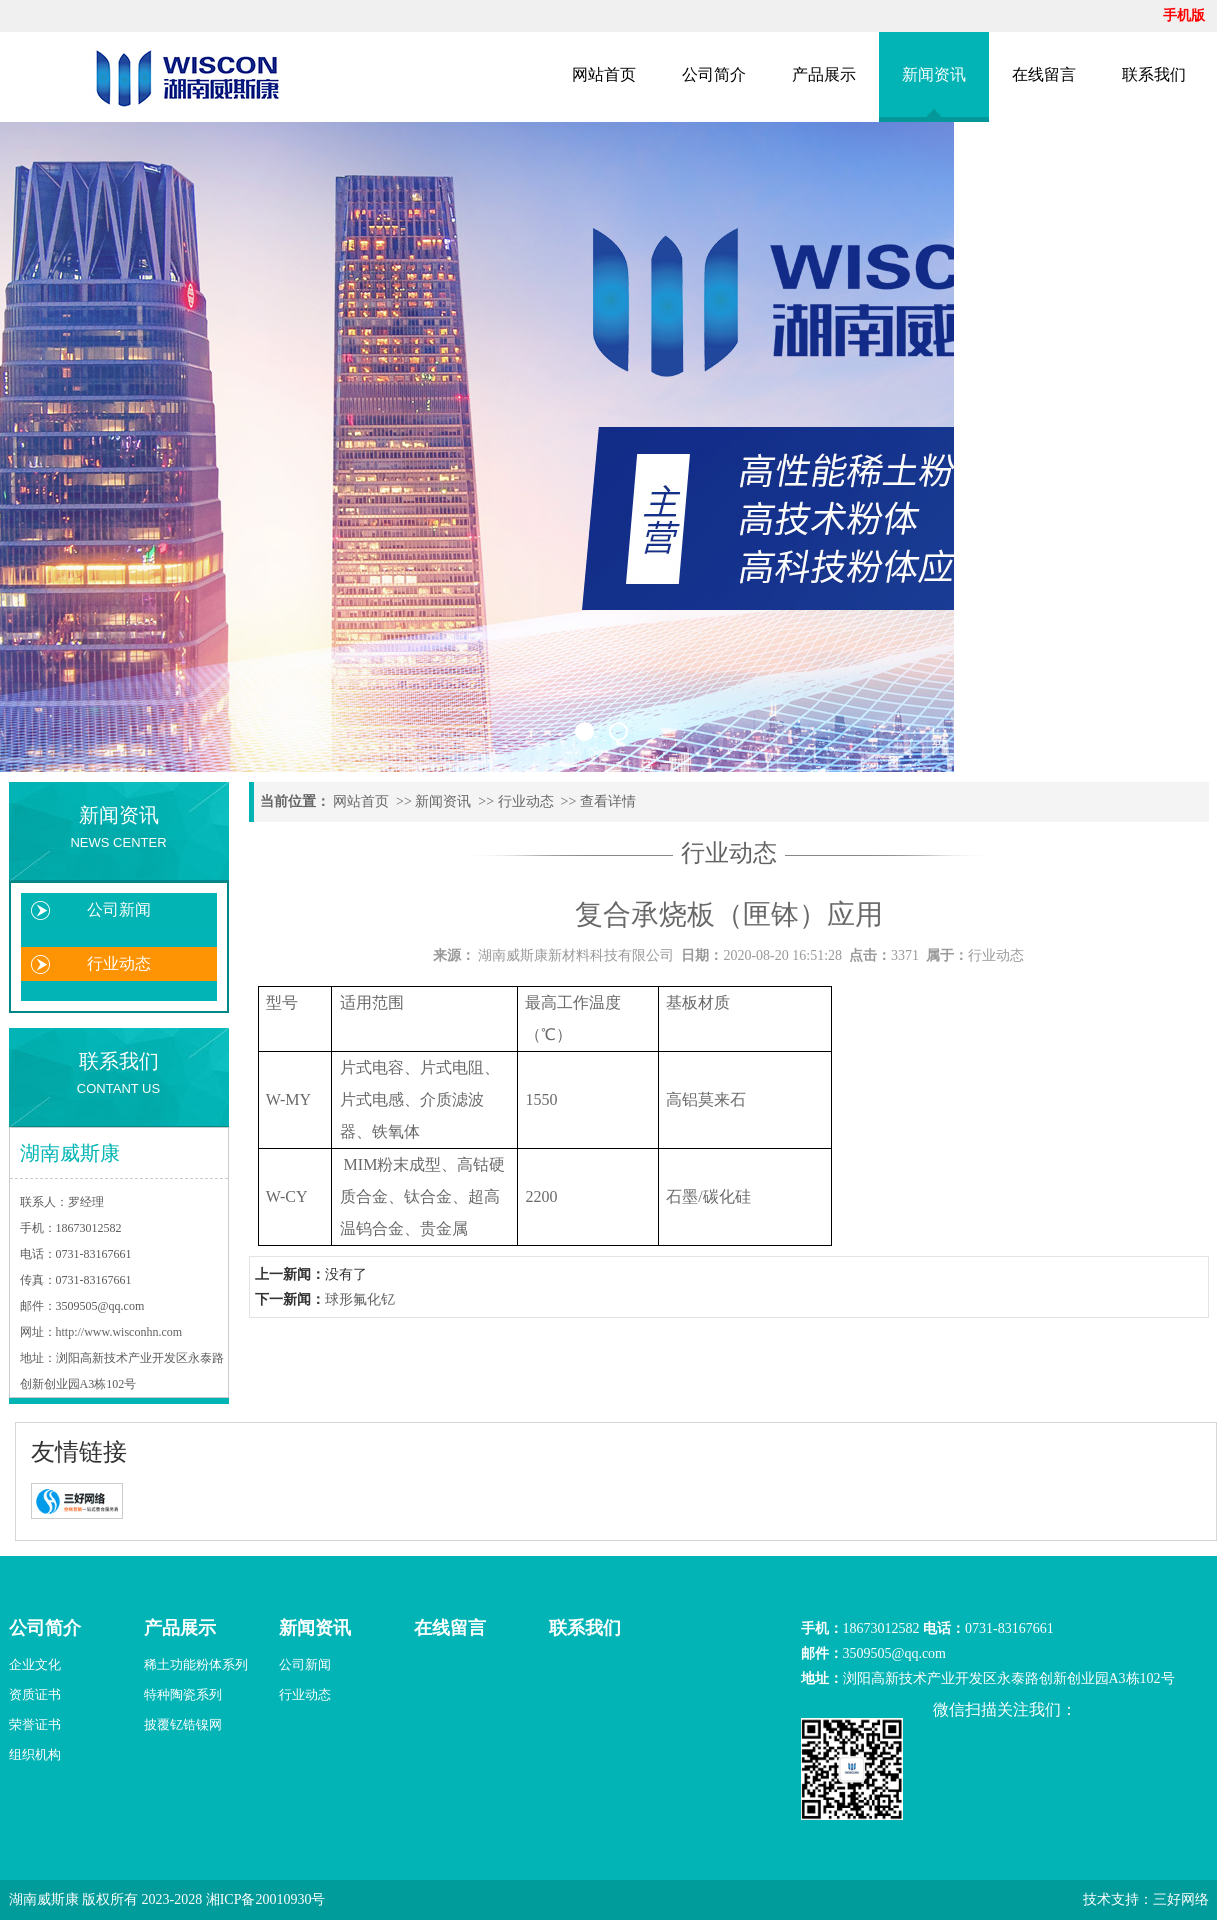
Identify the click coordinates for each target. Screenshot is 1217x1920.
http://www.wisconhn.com (119, 1332)
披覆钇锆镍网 (183, 1724)
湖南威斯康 (44, 1899)
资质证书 (35, 1694)
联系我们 (1154, 74)
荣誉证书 (35, 1724)
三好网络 (1181, 1899)
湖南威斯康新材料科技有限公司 (576, 955)
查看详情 (608, 801)
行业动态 (119, 963)
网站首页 (604, 74)
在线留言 (1044, 74)
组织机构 (35, 1754)
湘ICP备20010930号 (266, 1899)
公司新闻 (119, 909)
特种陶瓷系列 (183, 1694)
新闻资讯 (934, 74)
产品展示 (824, 74)
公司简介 (714, 74)
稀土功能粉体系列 (196, 1664)
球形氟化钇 (360, 1299)
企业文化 (35, 1664)
